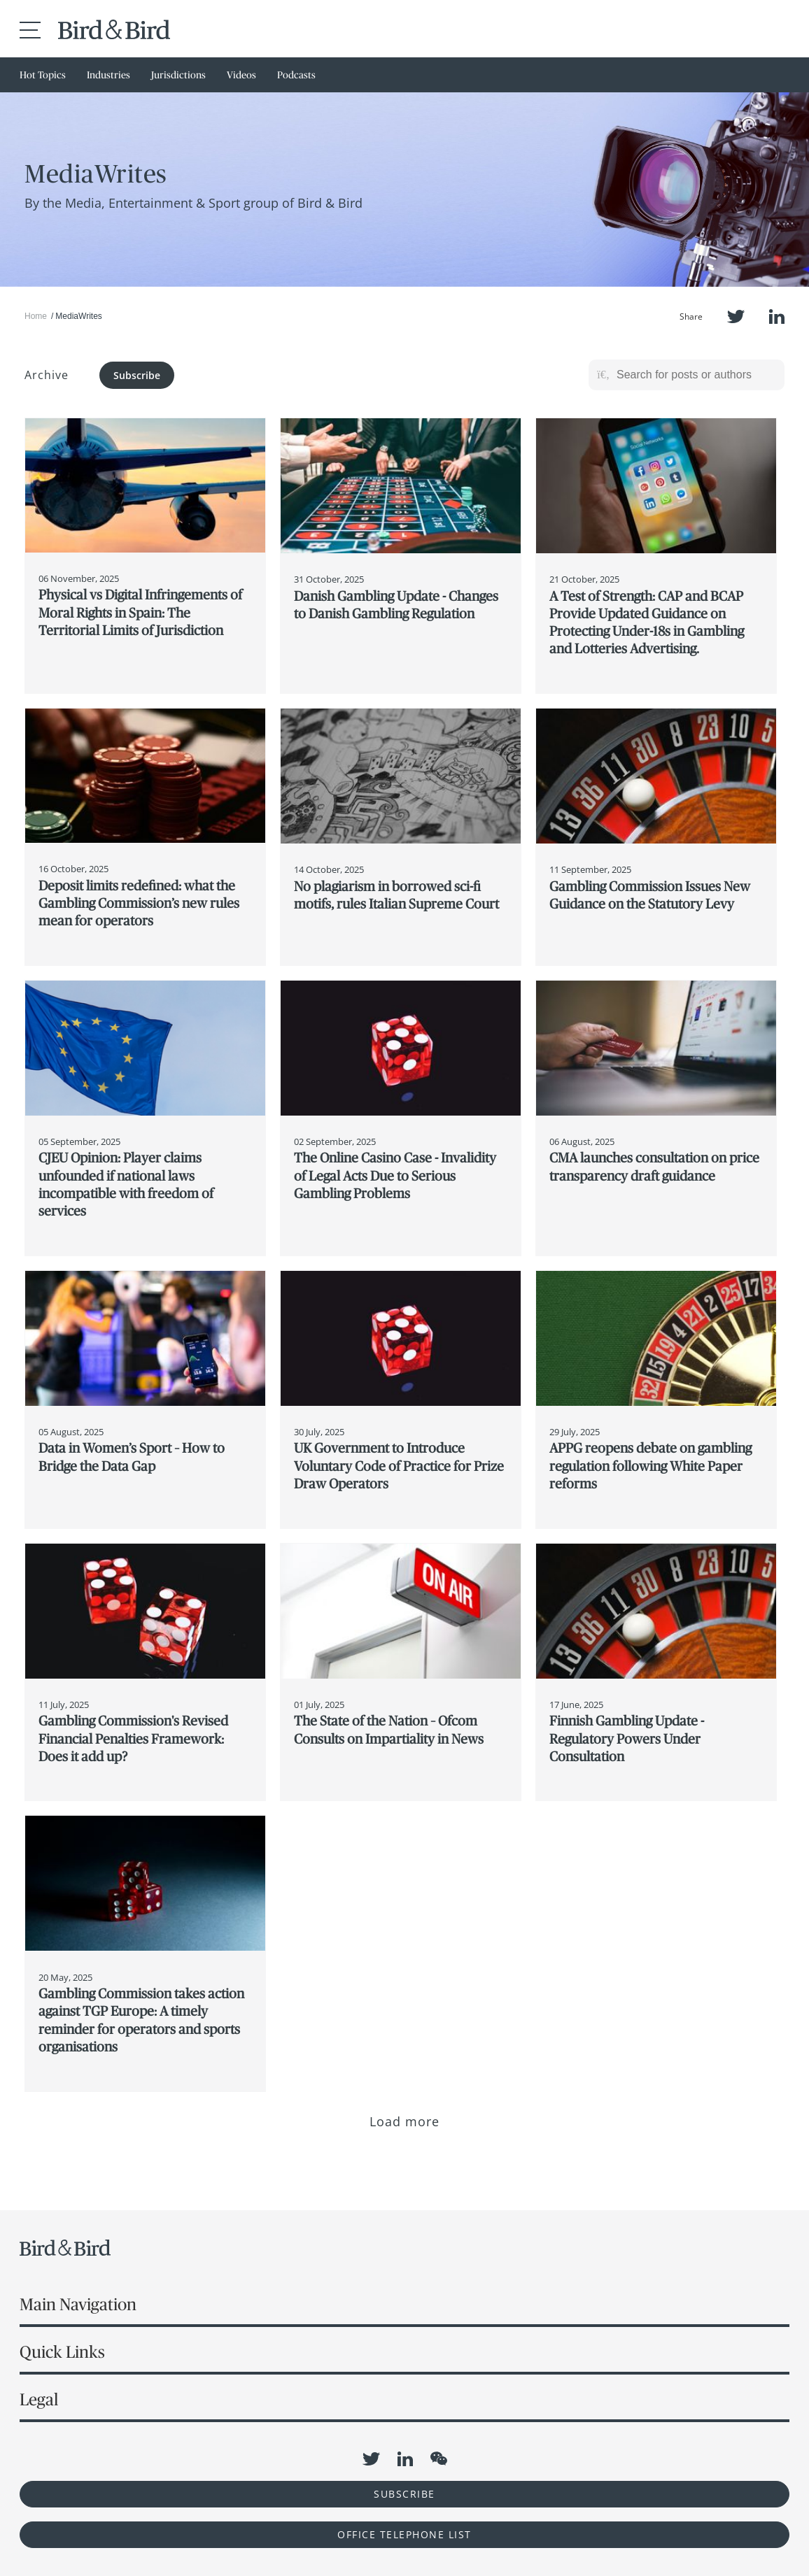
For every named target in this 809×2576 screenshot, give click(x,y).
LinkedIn (777, 316)
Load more (405, 2121)
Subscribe (136, 375)
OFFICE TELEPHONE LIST (404, 2534)
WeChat (438, 2458)
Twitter (736, 316)
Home (35, 316)
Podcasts (296, 74)
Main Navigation (78, 2304)
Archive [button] (46, 375)
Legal (39, 2399)
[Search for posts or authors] (695, 375)
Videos (241, 74)
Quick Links (62, 2351)
